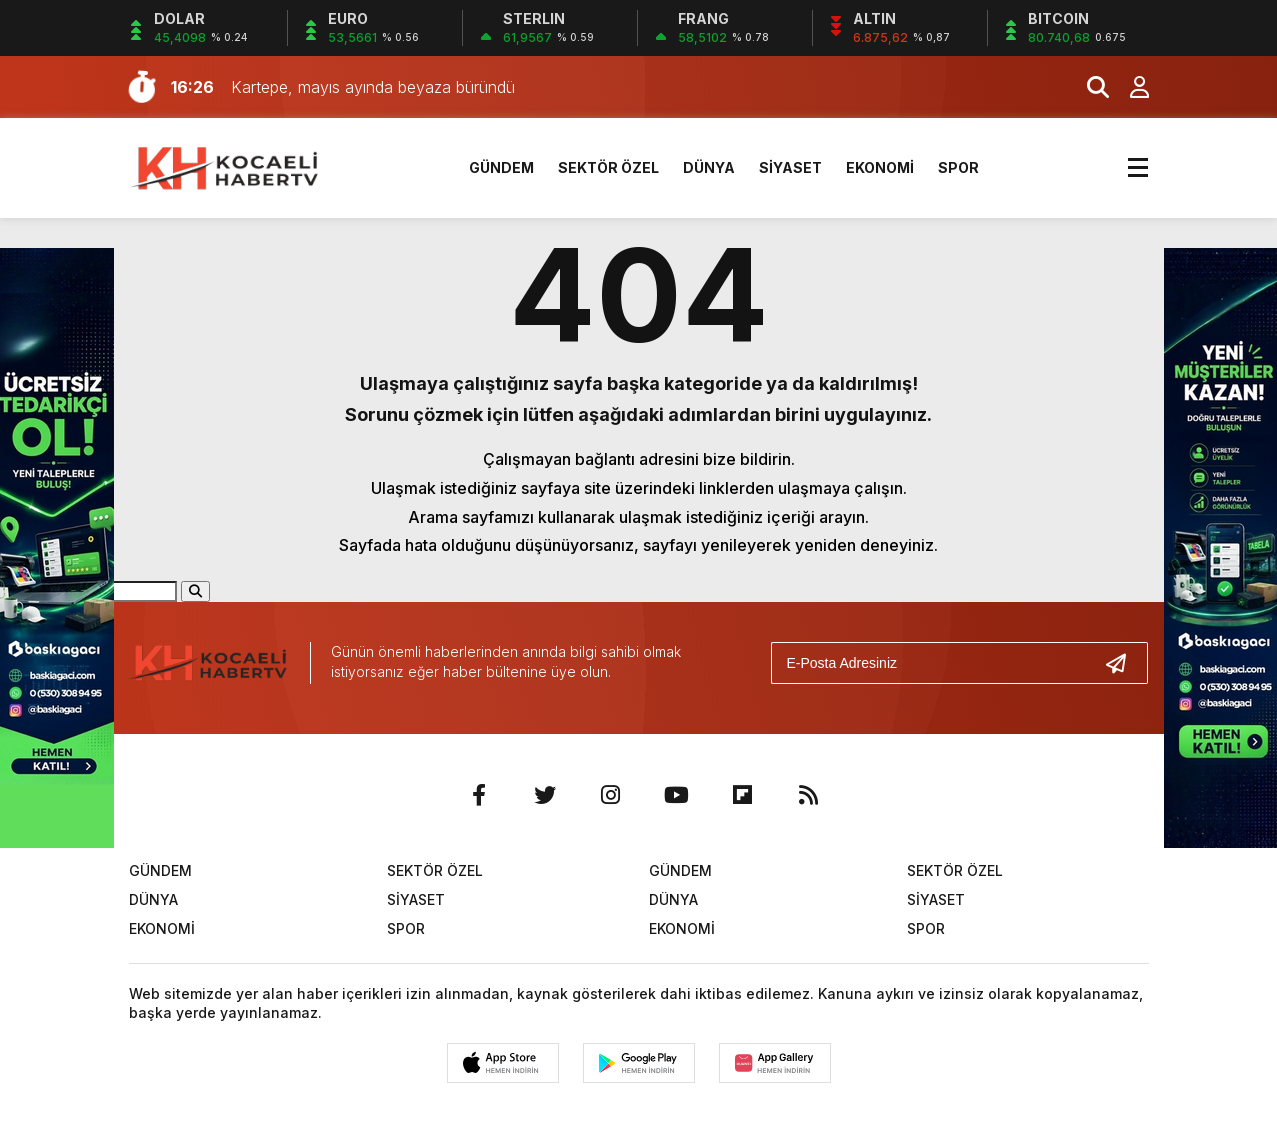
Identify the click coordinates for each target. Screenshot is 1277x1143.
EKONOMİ (880, 167)
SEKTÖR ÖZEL (608, 167)
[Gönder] (1124, 663)
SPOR (958, 167)
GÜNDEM (501, 167)
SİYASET (790, 167)
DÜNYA (709, 167)
